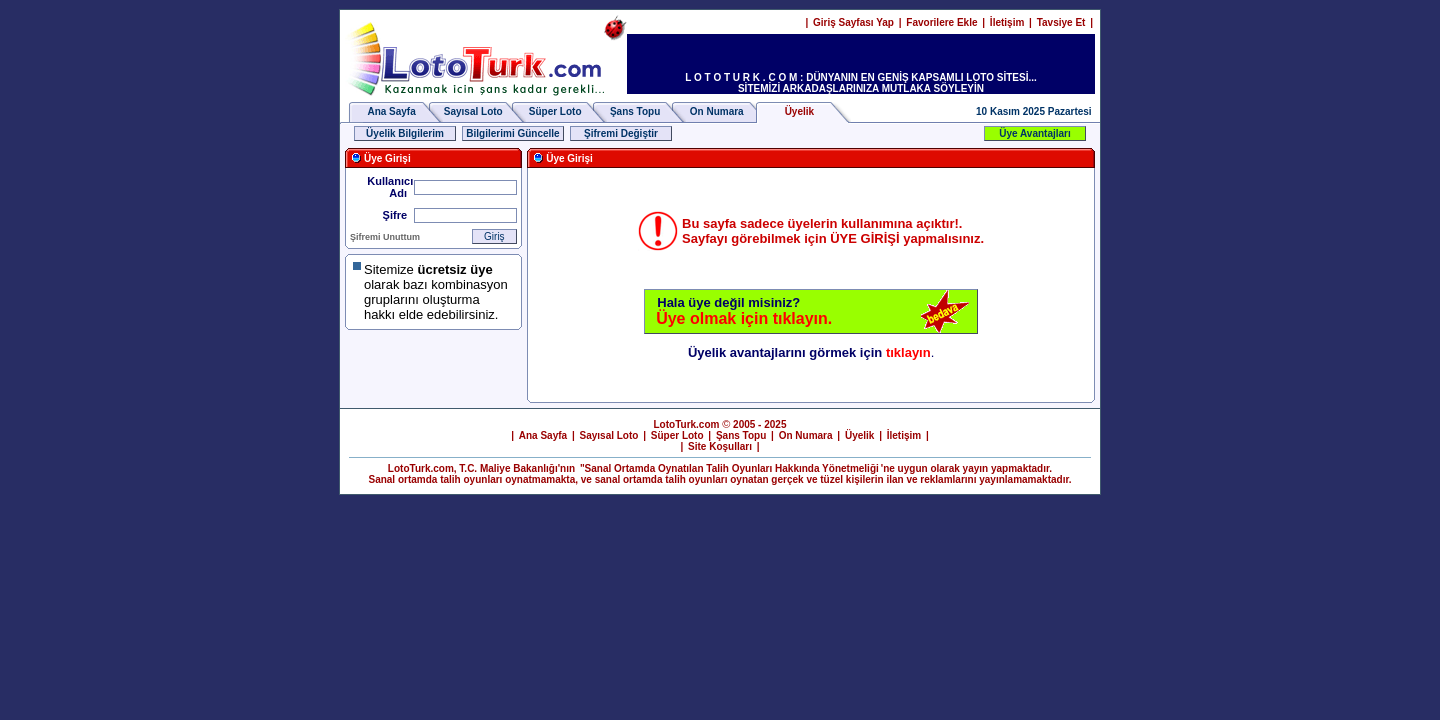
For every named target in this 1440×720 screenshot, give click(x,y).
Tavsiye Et (1061, 22)
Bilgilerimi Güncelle (512, 133)
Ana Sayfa (391, 111)
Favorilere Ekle (941, 22)
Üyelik (859, 435)
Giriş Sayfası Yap (853, 22)
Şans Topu (635, 111)
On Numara (717, 111)
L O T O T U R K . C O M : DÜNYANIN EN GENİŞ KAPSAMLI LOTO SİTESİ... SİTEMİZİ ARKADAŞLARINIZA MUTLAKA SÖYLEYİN (861, 83)
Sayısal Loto (473, 111)
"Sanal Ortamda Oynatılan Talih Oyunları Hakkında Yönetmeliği (729, 468)
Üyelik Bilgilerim (405, 133)
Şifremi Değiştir (621, 133)
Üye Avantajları (1035, 133)
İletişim (1007, 22)
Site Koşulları (720, 446)
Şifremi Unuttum (385, 237)
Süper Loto (555, 111)
